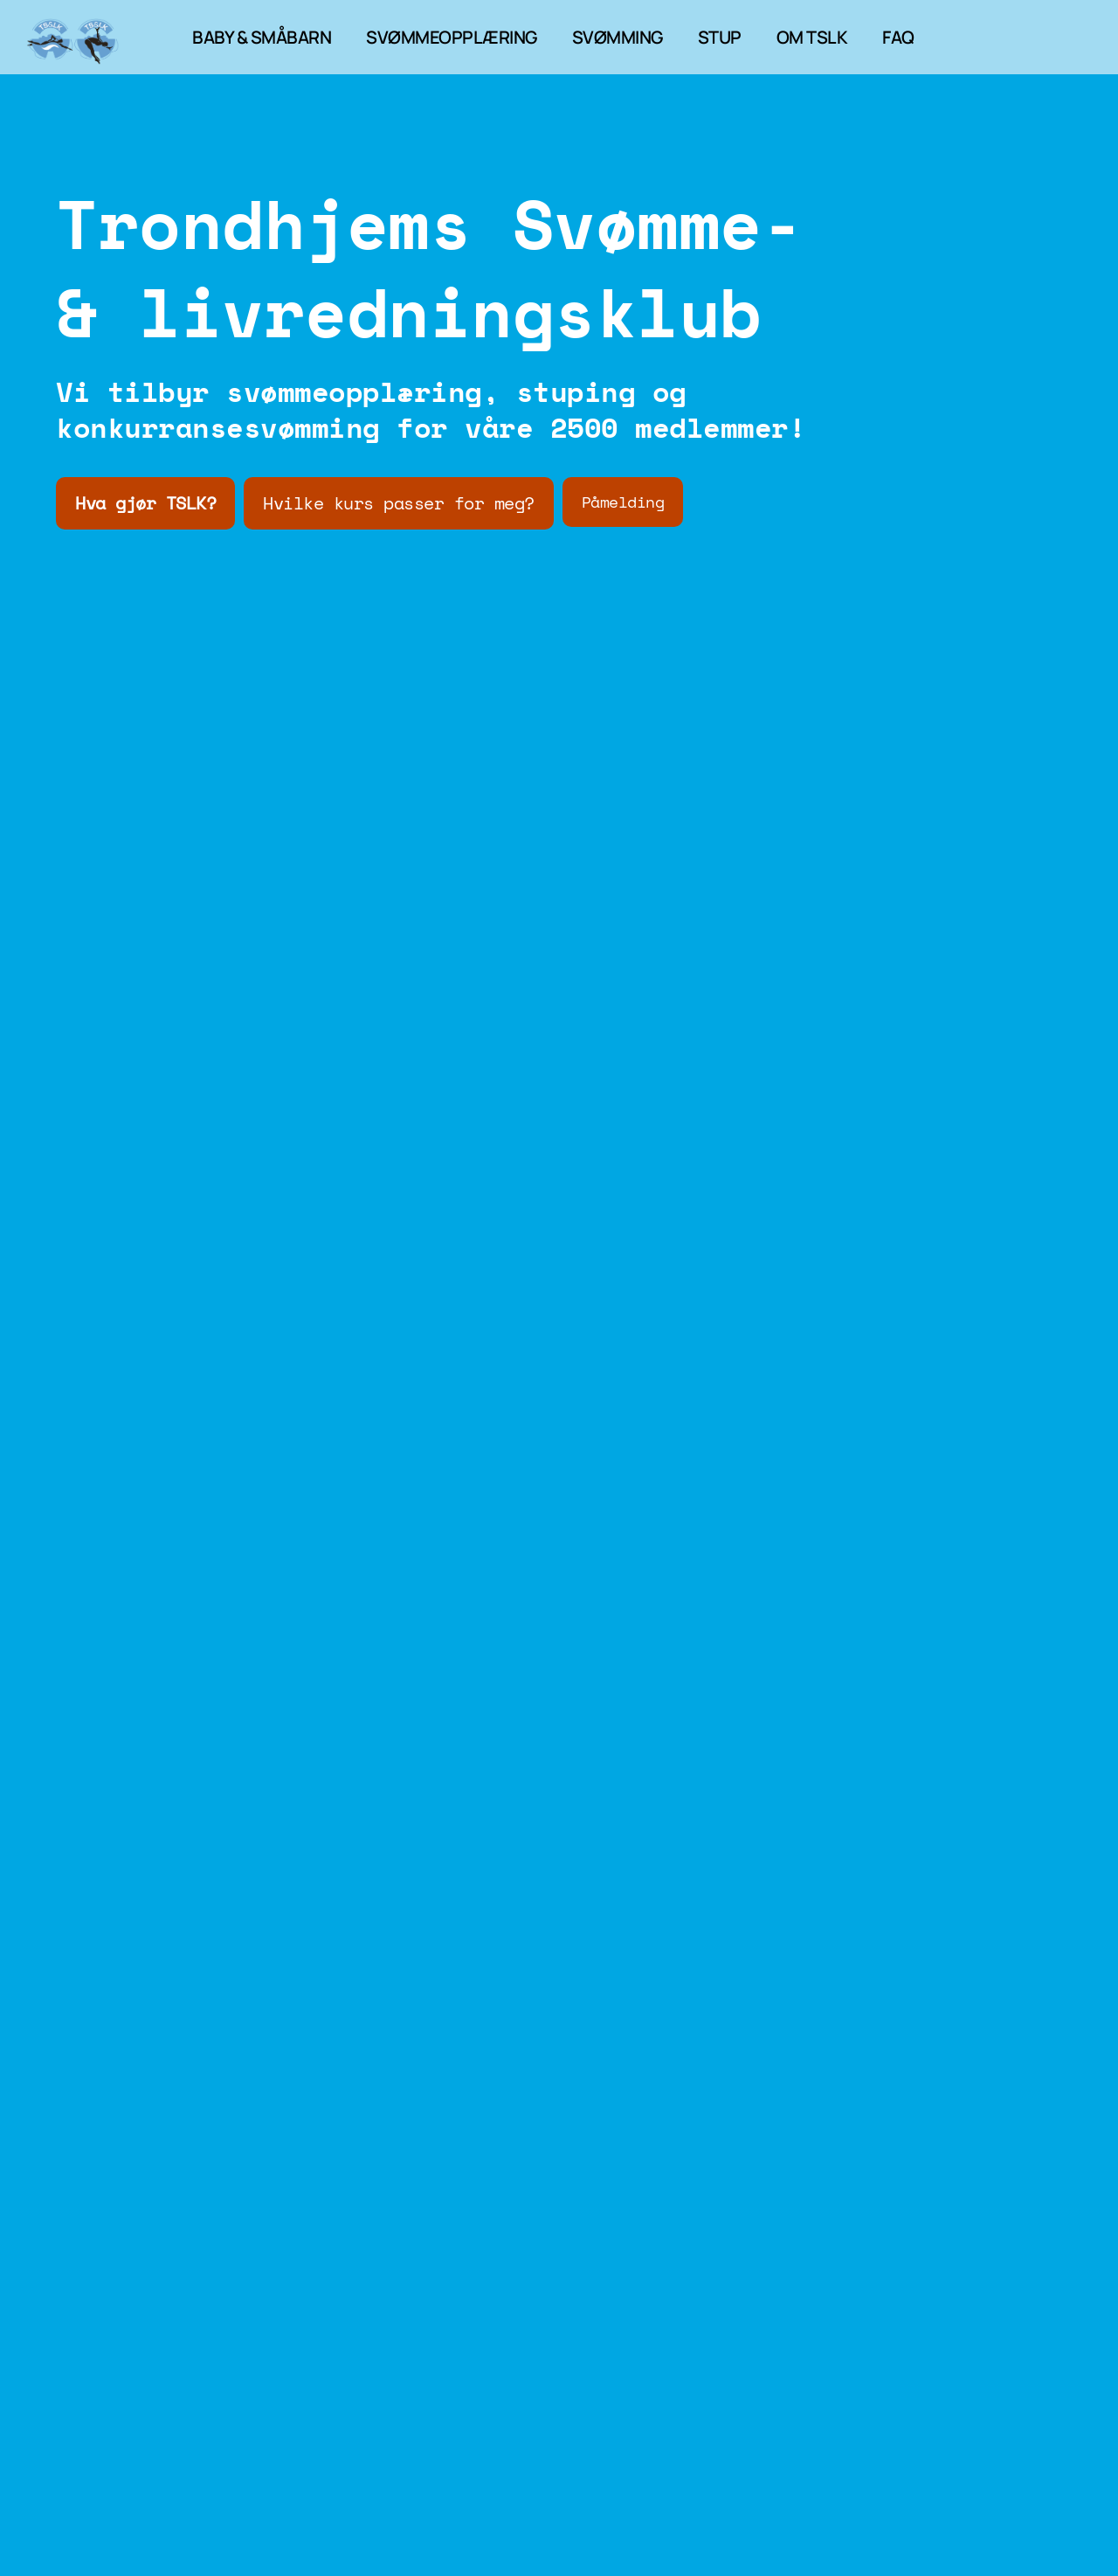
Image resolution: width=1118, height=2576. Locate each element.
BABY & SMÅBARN (261, 37)
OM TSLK (812, 37)
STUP (720, 37)
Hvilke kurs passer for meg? (399, 503)
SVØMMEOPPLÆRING (451, 37)
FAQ (898, 37)
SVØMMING (617, 37)
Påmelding (623, 501)
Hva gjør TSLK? (145, 503)
